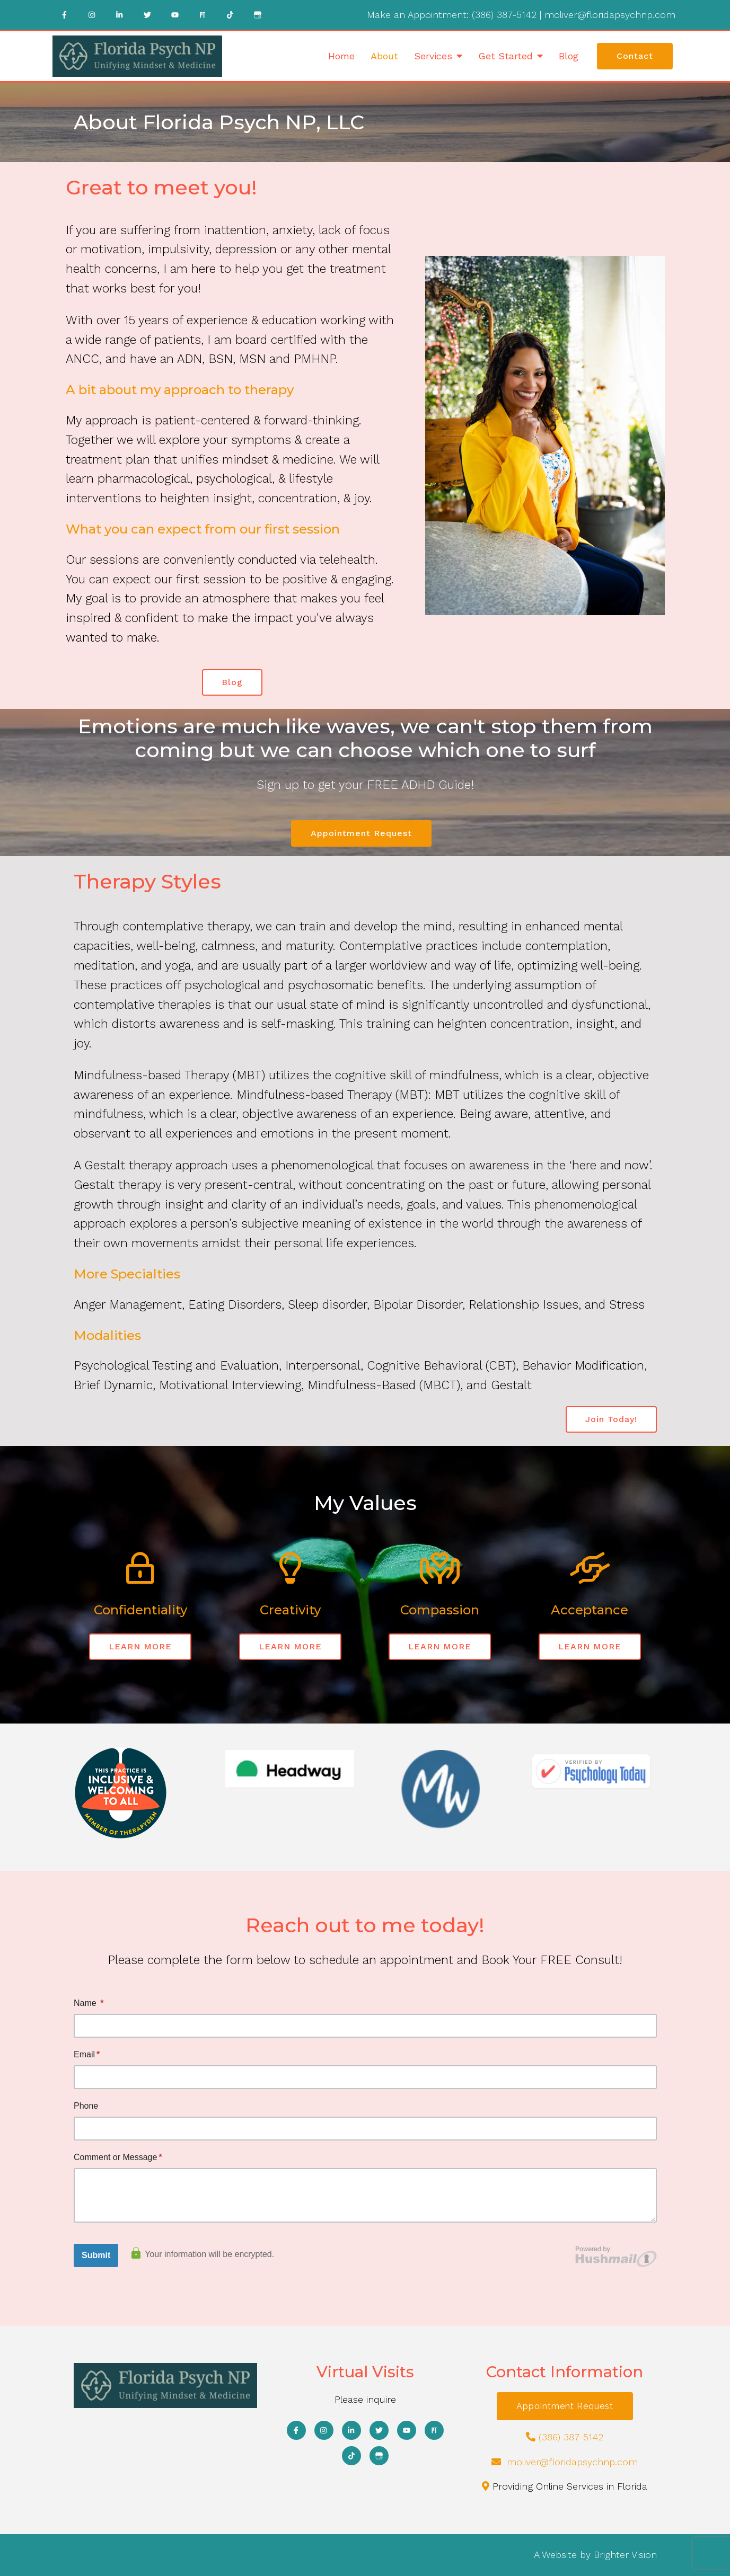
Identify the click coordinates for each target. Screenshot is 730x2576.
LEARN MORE (140, 1646)
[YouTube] (174, 14)
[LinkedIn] (119, 14)
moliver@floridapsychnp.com (609, 14)
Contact (635, 56)
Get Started (505, 55)
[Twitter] (147, 14)
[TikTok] (230, 14)
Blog (568, 55)
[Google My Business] (257, 14)
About (384, 55)
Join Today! (611, 1419)
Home (341, 55)
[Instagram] (92, 14)
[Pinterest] (202, 14)
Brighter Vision (625, 2554)
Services (433, 55)
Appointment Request (361, 833)
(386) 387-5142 (504, 14)
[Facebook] (64, 14)
